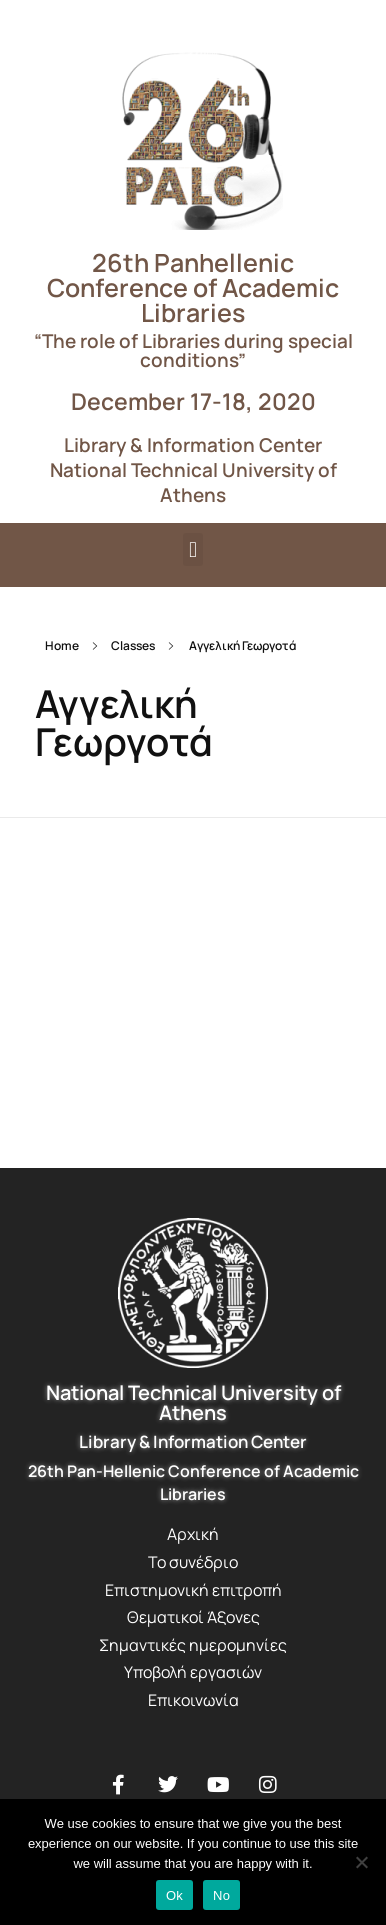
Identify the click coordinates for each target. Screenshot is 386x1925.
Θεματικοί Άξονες (193, 1617)
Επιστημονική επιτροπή (193, 1590)
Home (62, 645)
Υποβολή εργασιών (193, 1672)
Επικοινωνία (193, 1700)
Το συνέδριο (193, 1562)
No (221, 1895)
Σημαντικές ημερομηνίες (193, 1645)
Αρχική (193, 1534)
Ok (174, 1895)
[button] (192, 549)
